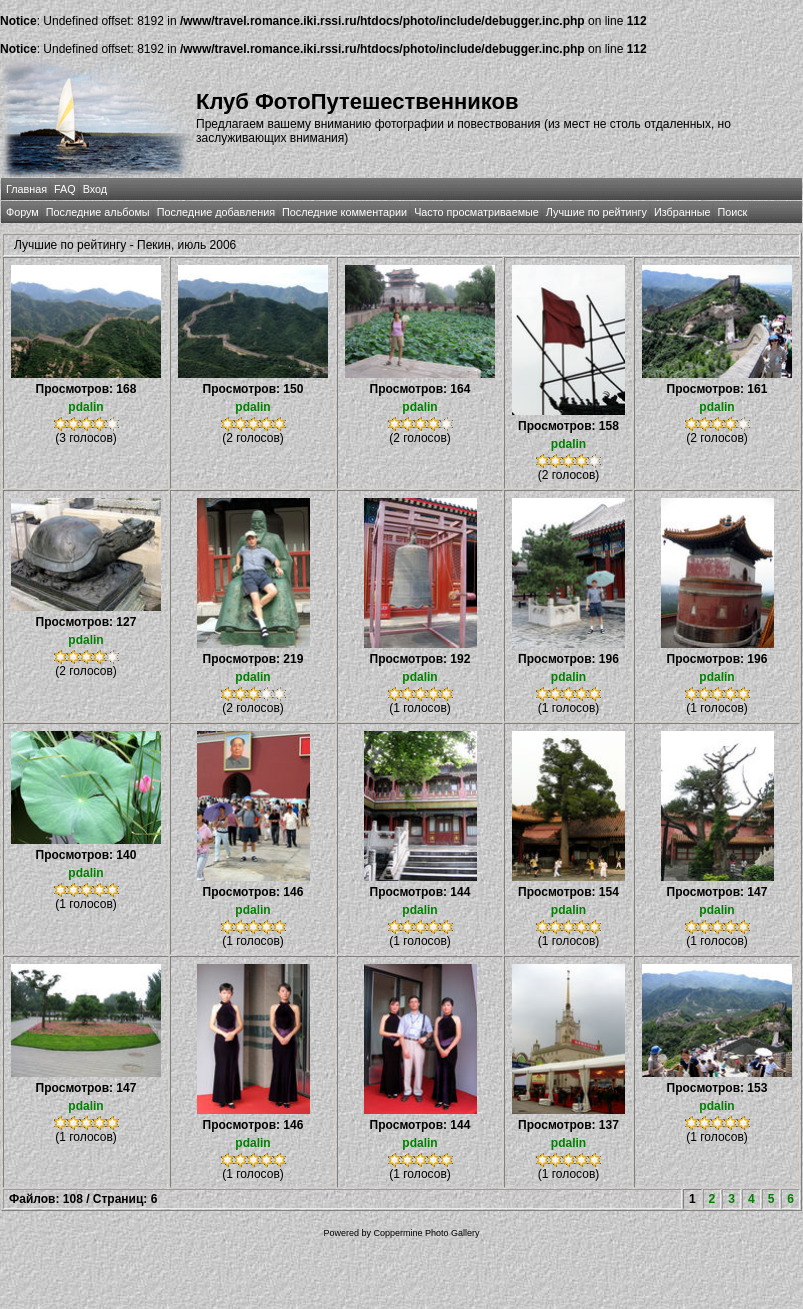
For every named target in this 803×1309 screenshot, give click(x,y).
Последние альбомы (98, 212)
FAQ (65, 189)
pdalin (85, 407)
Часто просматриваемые (476, 212)
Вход (95, 189)
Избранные (682, 212)
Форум (22, 212)
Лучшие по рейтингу (596, 212)
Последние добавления (216, 212)
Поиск (732, 212)
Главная (26, 189)
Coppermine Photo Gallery (426, 1233)
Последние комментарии (344, 212)
